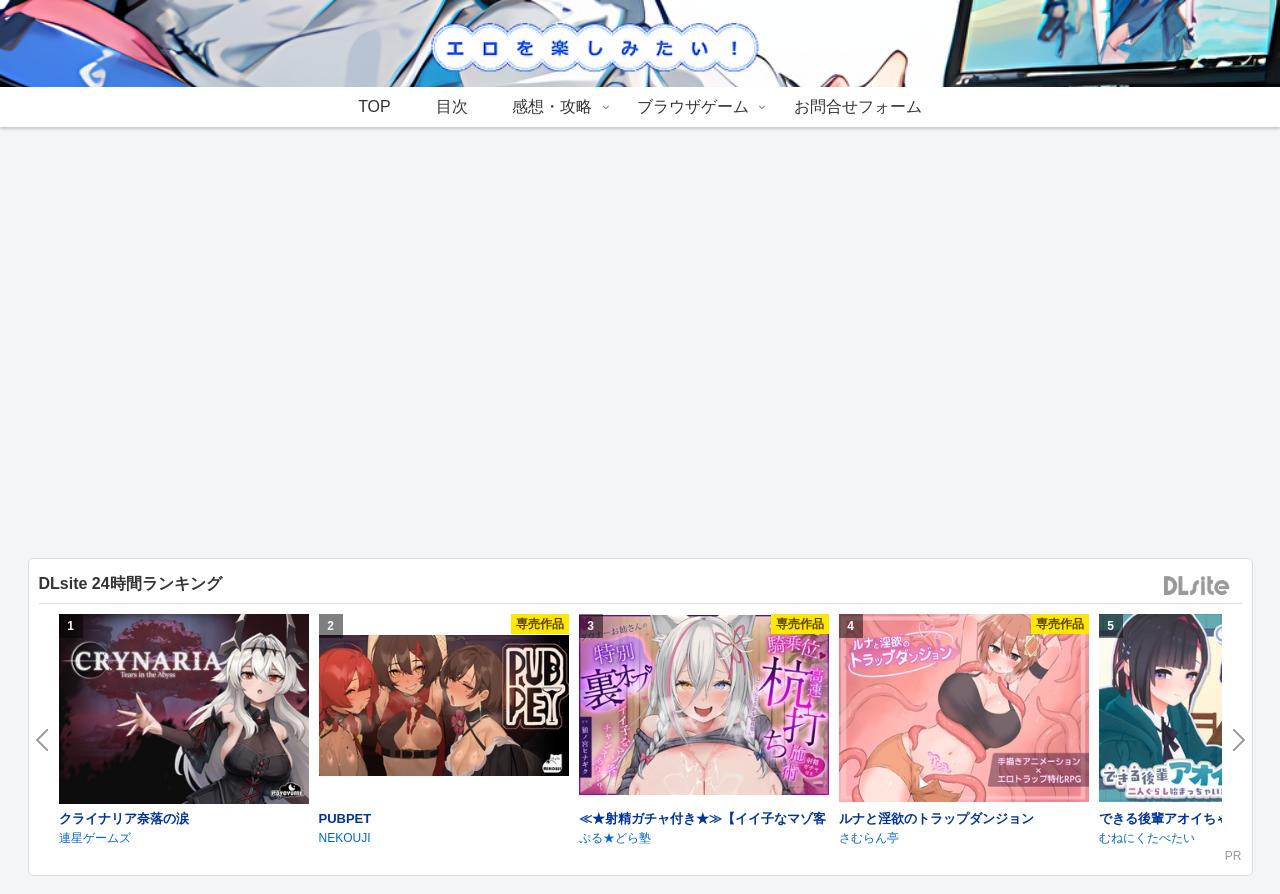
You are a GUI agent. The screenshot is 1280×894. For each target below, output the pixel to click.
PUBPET (345, 818)
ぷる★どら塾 (615, 838)
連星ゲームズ (95, 838)
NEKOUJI (345, 838)
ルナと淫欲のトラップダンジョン (936, 818)
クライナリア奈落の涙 (124, 818)
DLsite (1197, 586)
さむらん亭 (869, 838)
